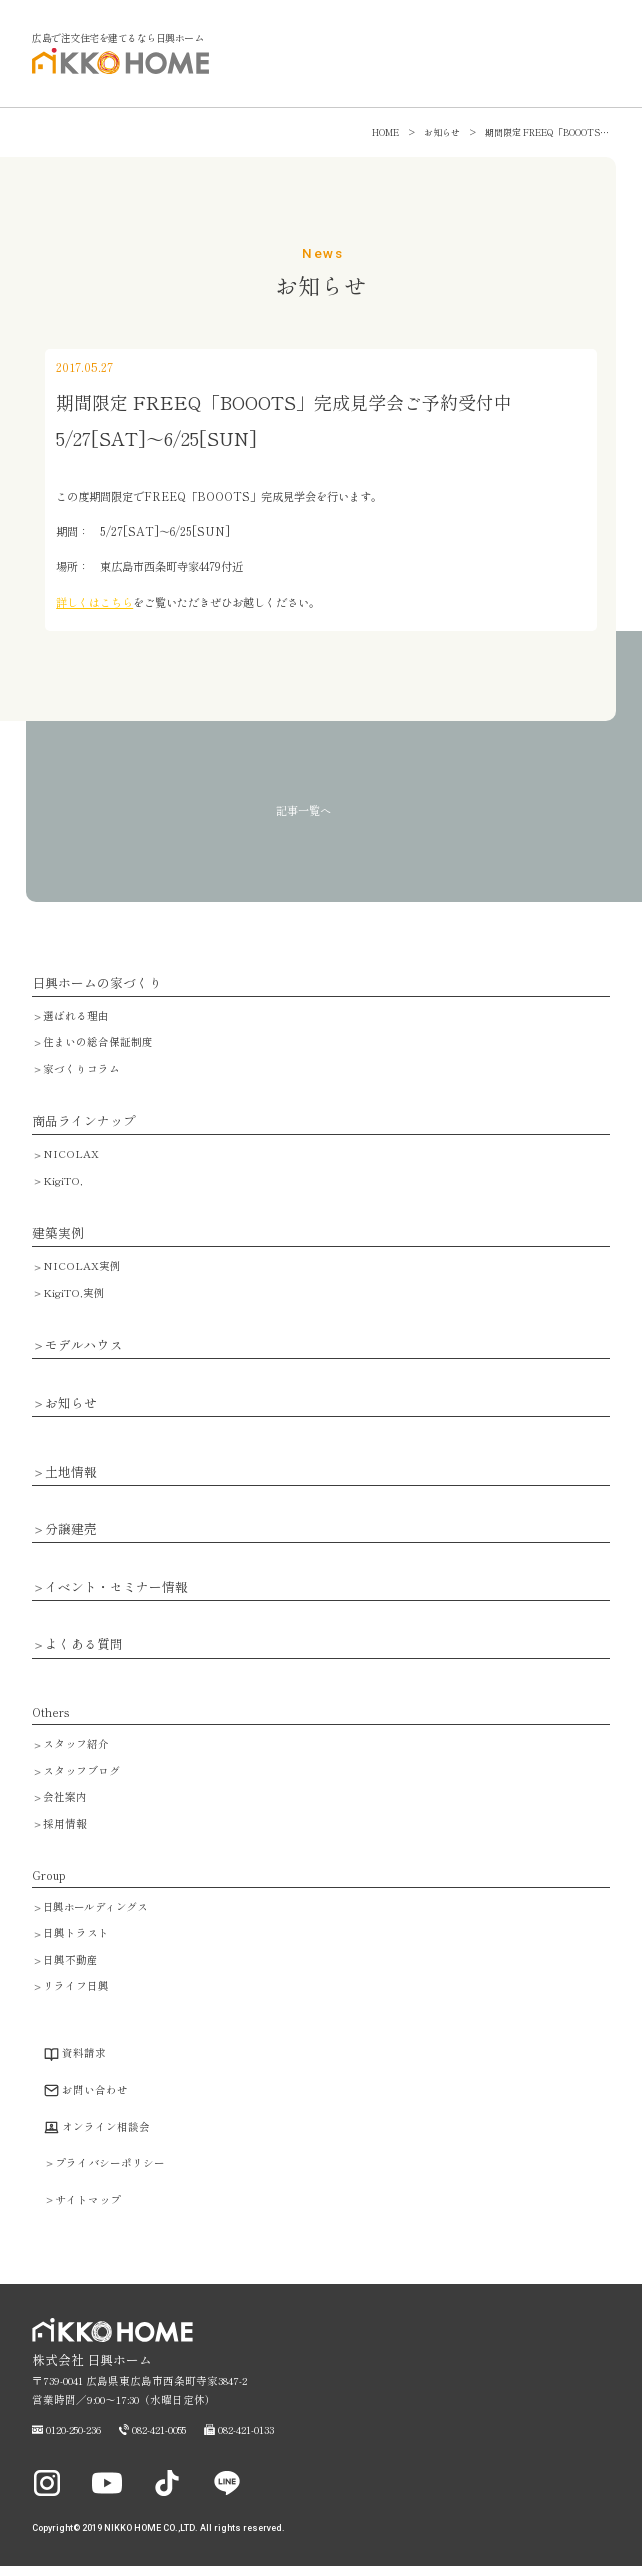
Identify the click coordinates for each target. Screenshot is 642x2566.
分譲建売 (71, 1529)
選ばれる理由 (76, 1015)
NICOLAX (71, 1153)
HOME (385, 132)
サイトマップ (88, 2199)
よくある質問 (84, 1644)
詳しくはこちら (94, 602)
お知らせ (71, 1403)
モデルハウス (84, 1345)
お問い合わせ (95, 2089)
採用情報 (65, 1823)
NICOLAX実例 (82, 1265)
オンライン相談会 (106, 2126)
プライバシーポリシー (110, 2162)
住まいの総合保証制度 (98, 1041)
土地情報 (71, 1472)
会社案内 (65, 1796)
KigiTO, (63, 1180)
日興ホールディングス (95, 1906)
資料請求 (84, 2052)
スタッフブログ (81, 1770)
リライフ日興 (76, 1985)
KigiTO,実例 (74, 1292)
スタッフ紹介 (76, 1743)
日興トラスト (76, 1932)
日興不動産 (70, 1959)
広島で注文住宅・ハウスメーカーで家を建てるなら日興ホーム (116, 72)
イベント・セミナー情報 (116, 1587)
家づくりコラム (81, 1068)
